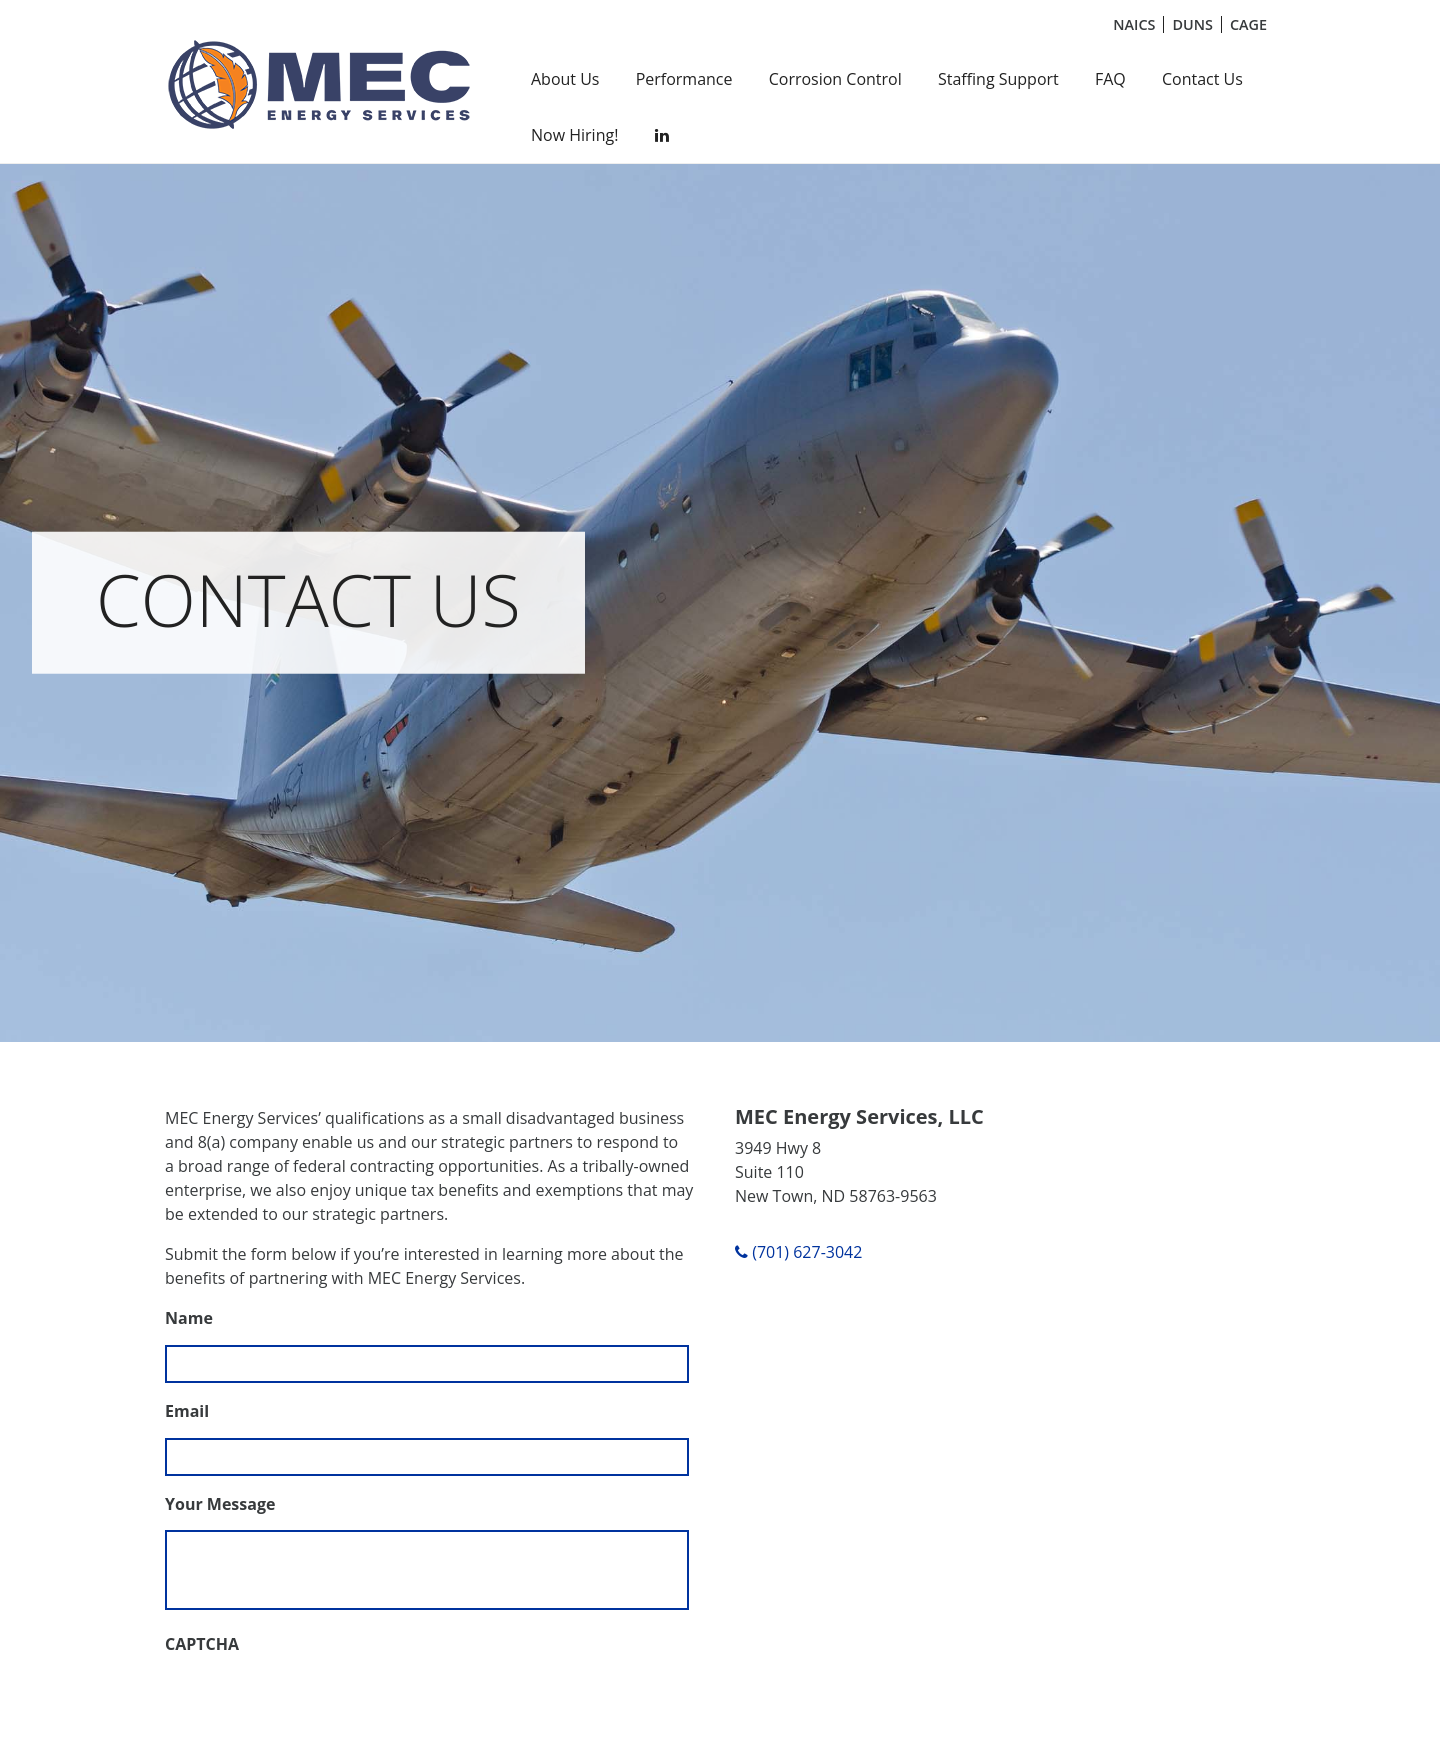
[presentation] (317, 1710)
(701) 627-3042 (798, 1252)
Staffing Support (998, 79)
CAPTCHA (202, 1644)
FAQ (1110, 79)
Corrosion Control (835, 79)
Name (189, 1318)
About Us (565, 79)
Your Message (220, 1504)
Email (187, 1411)
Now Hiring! (574, 135)
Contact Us (1202, 79)
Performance (684, 79)
